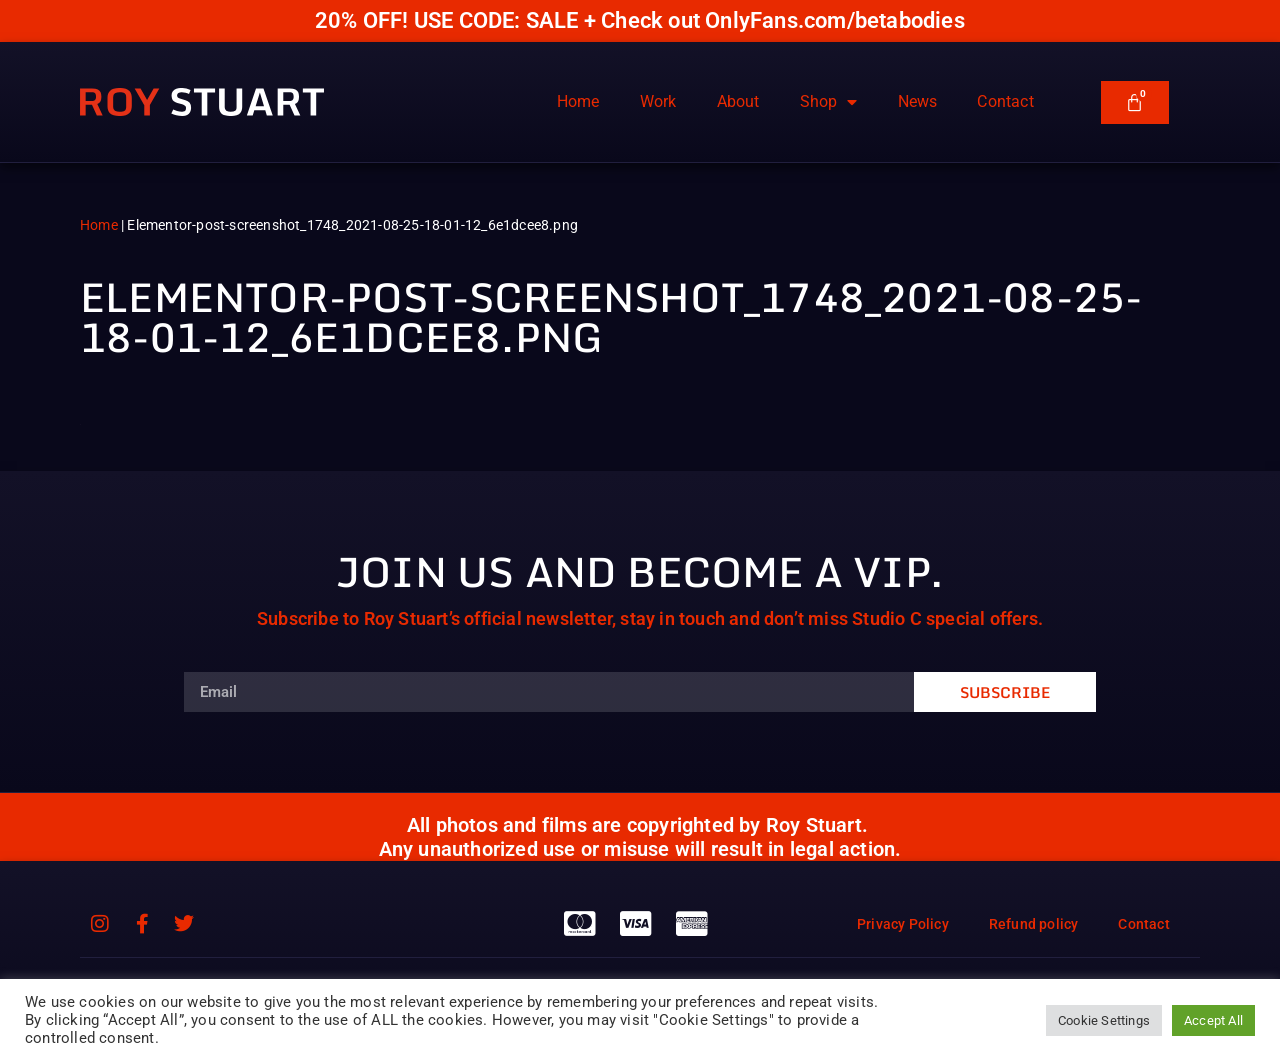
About (738, 101)
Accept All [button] (1213, 1020)
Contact (1005, 101)
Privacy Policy (903, 924)
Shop (829, 102)
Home (578, 101)
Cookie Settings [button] (1104, 1020)
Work (658, 101)
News (918, 101)
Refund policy (1034, 924)
